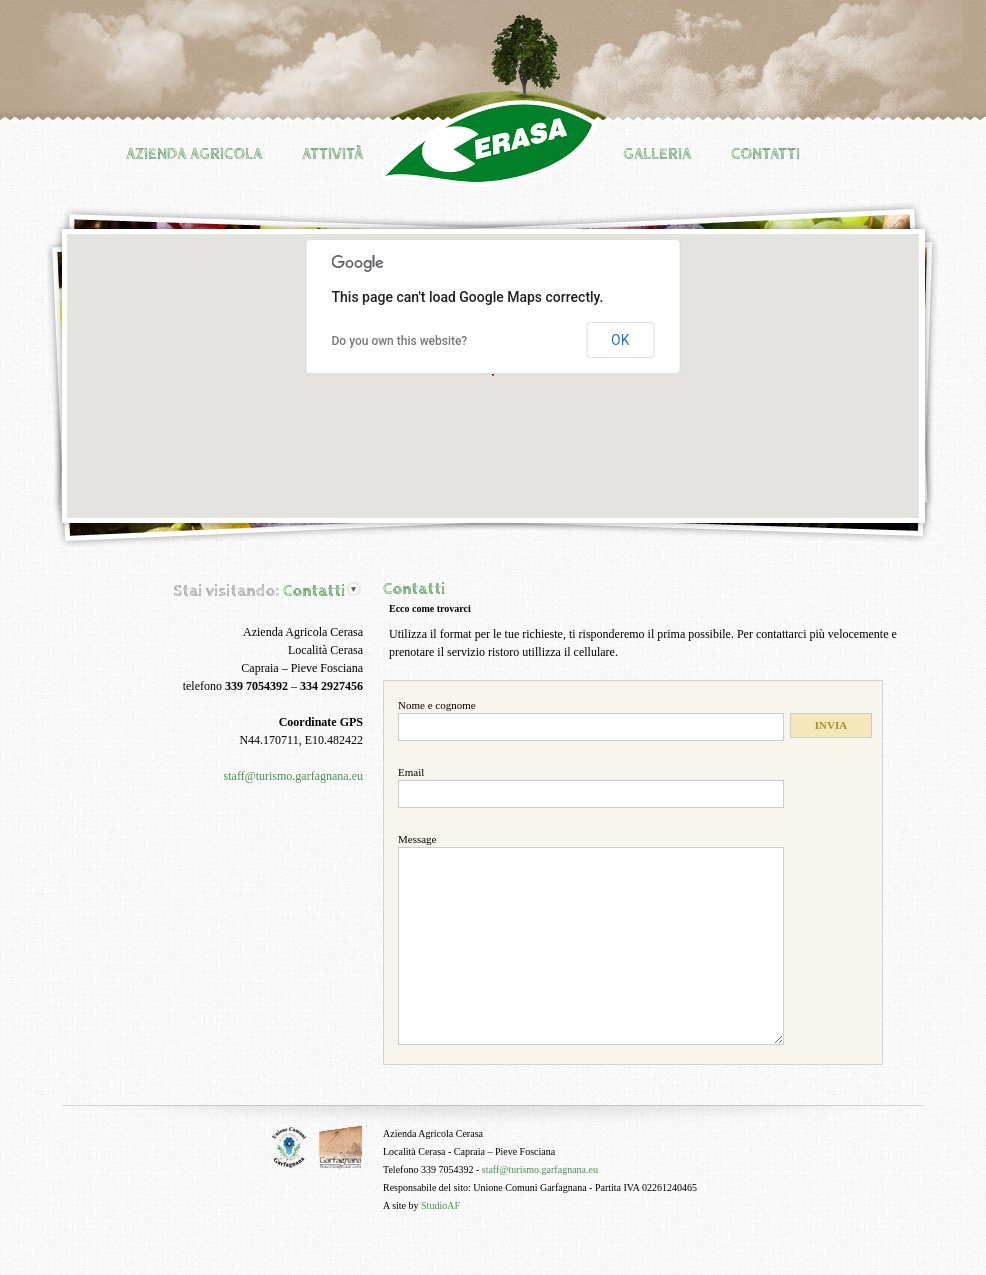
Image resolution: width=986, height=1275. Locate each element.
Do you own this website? (400, 341)
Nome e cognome (437, 705)
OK (620, 340)
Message (417, 839)
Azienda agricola (194, 154)
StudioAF (440, 1205)
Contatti (765, 154)
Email (411, 772)
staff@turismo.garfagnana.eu (293, 776)
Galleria (657, 154)
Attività (332, 154)
